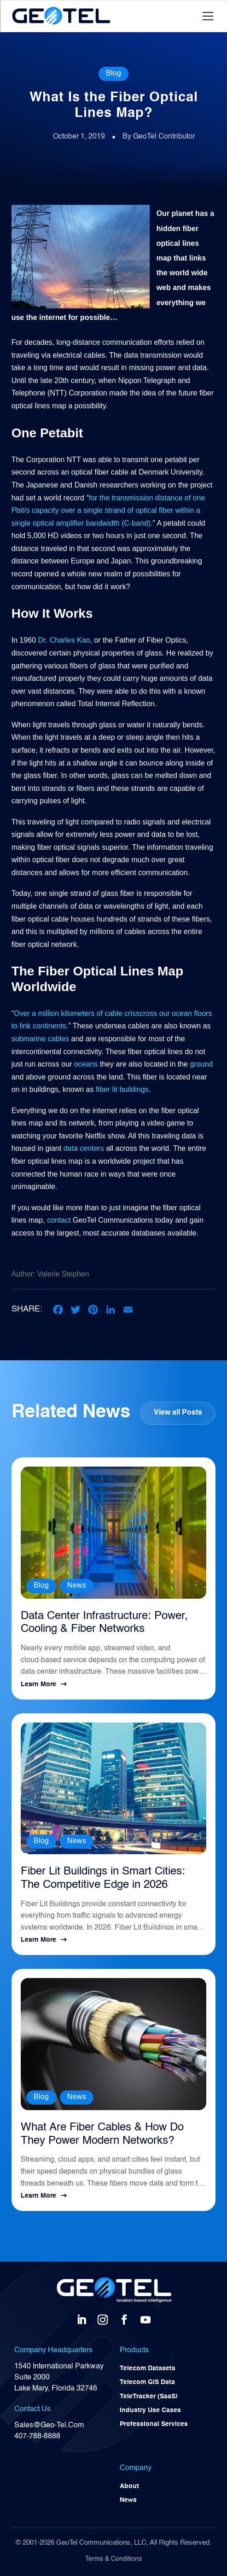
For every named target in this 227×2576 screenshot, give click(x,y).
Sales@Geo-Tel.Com (49, 2425)
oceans (86, 1064)
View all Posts (178, 1412)
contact (59, 1220)
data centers (84, 1148)
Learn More (38, 1684)
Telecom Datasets (147, 2368)
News (76, 1586)
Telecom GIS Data (147, 2382)
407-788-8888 (37, 2436)
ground (201, 1064)
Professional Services (154, 2424)
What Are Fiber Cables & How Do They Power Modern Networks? (102, 2134)
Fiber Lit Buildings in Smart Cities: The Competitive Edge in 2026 (103, 1878)
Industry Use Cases (150, 2410)
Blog (113, 73)
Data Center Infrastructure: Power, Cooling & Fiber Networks (104, 1623)
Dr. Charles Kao (64, 640)
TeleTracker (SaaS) (149, 2396)
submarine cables (40, 1039)
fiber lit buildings (122, 1089)
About (129, 2486)
